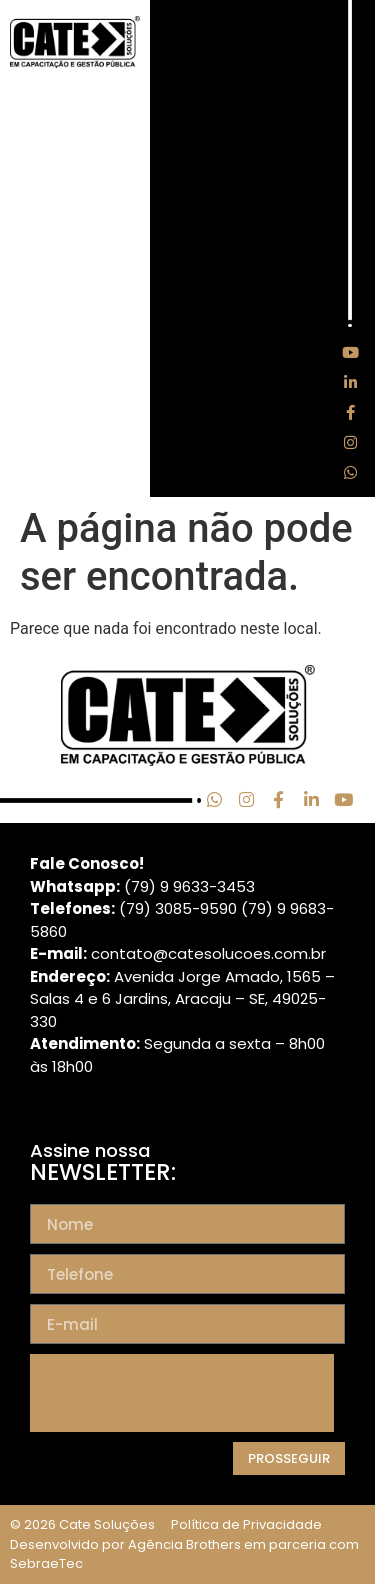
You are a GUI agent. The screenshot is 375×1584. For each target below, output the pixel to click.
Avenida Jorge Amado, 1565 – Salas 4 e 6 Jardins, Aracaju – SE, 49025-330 (182, 999)
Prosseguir (289, 1458)
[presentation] (182, 1393)
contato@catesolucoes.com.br (208, 953)
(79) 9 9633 (166, 886)
